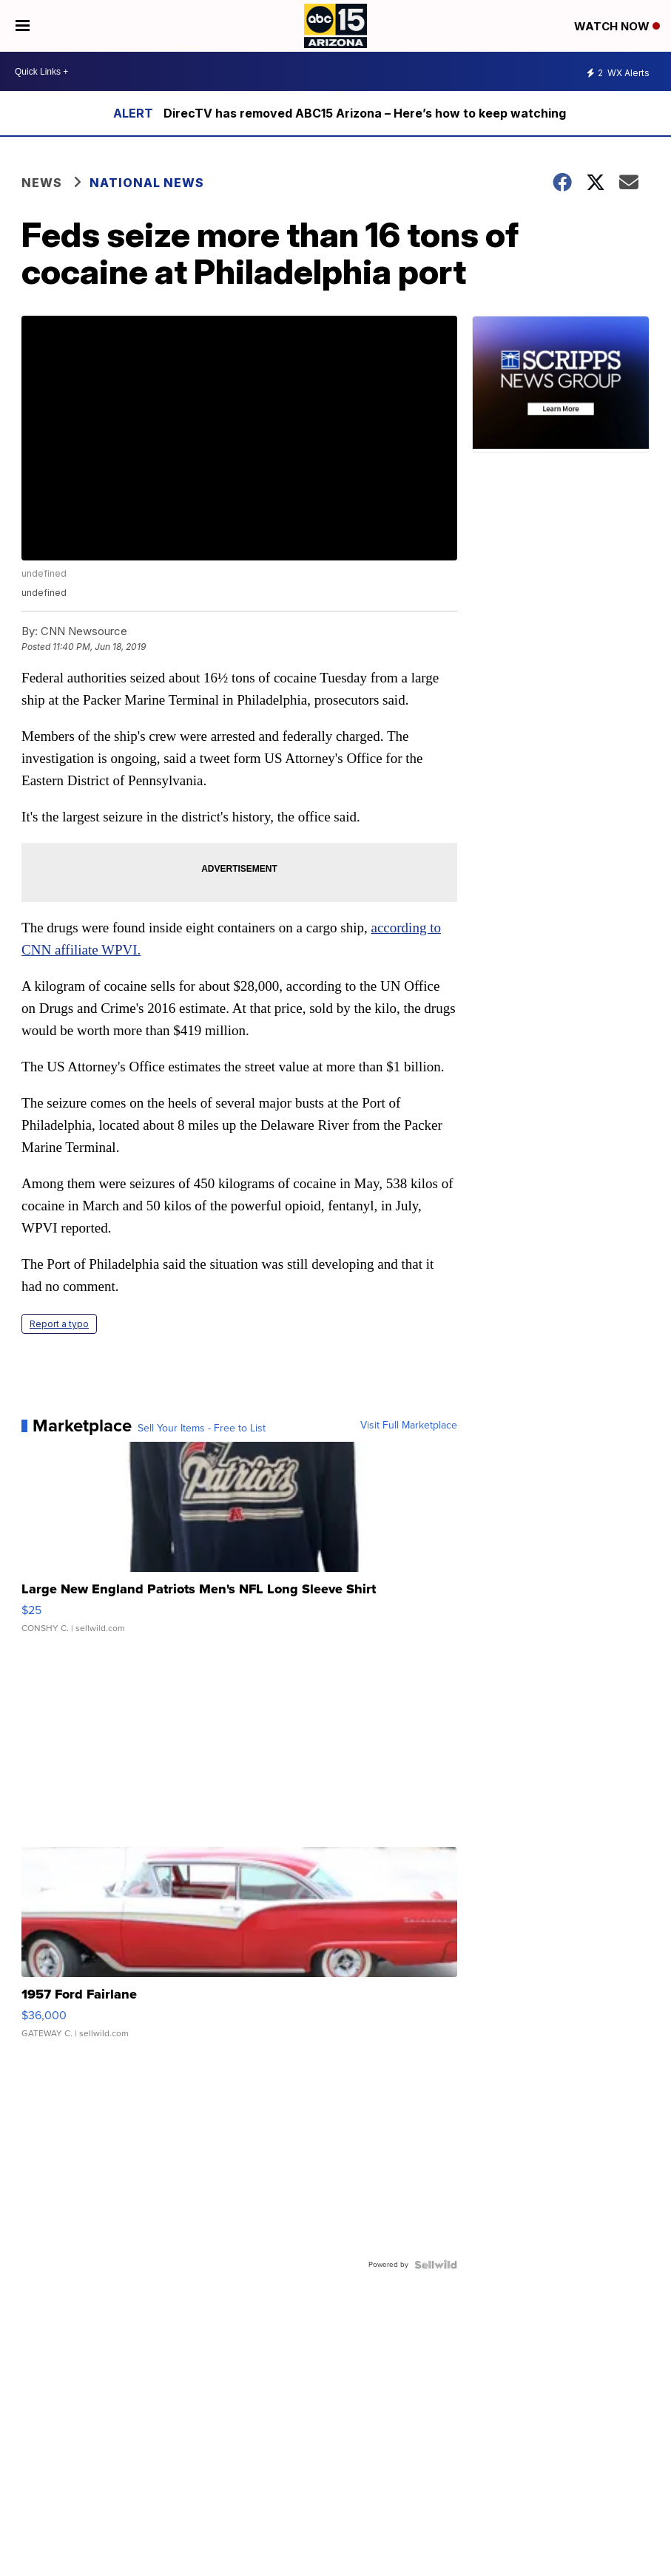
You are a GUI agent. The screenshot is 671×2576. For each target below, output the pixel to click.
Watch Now (617, 26)
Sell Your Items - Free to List (202, 1428)
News (41, 182)
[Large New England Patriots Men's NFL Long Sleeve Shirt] (239, 1544)
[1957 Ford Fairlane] (239, 1950)
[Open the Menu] (22, 26)
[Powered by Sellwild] (435, 2265)
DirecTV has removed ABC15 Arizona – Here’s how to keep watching (364, 113)
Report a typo (59, 1323)
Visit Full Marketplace (408, 1425)
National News (147, 182)
